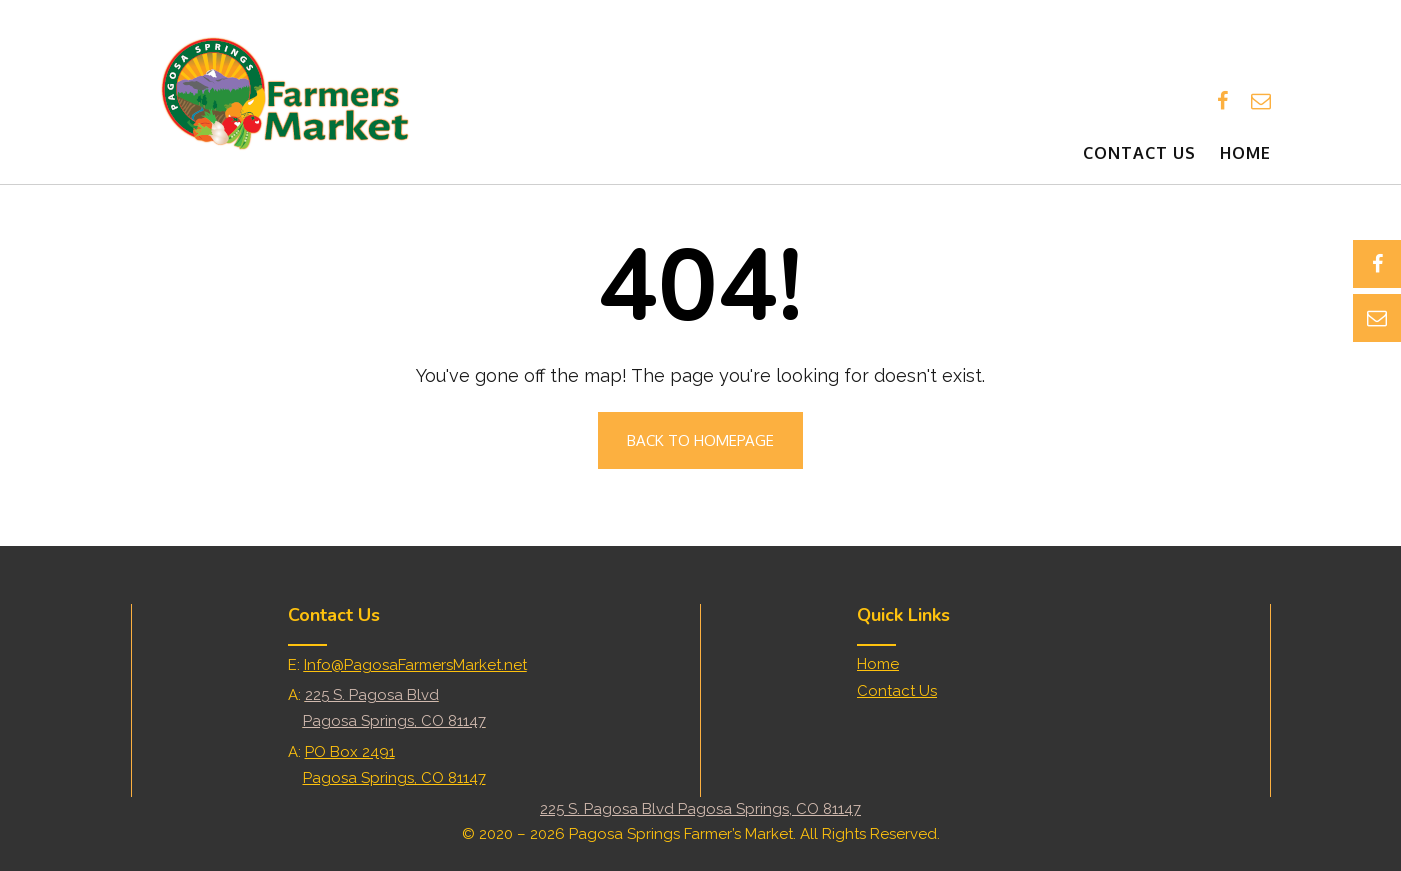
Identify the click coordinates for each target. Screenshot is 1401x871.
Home (1245, 153)
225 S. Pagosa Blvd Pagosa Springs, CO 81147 (700, 809)
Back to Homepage (700, 440)
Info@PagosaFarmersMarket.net (415, 665)
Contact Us (1139, 153)
